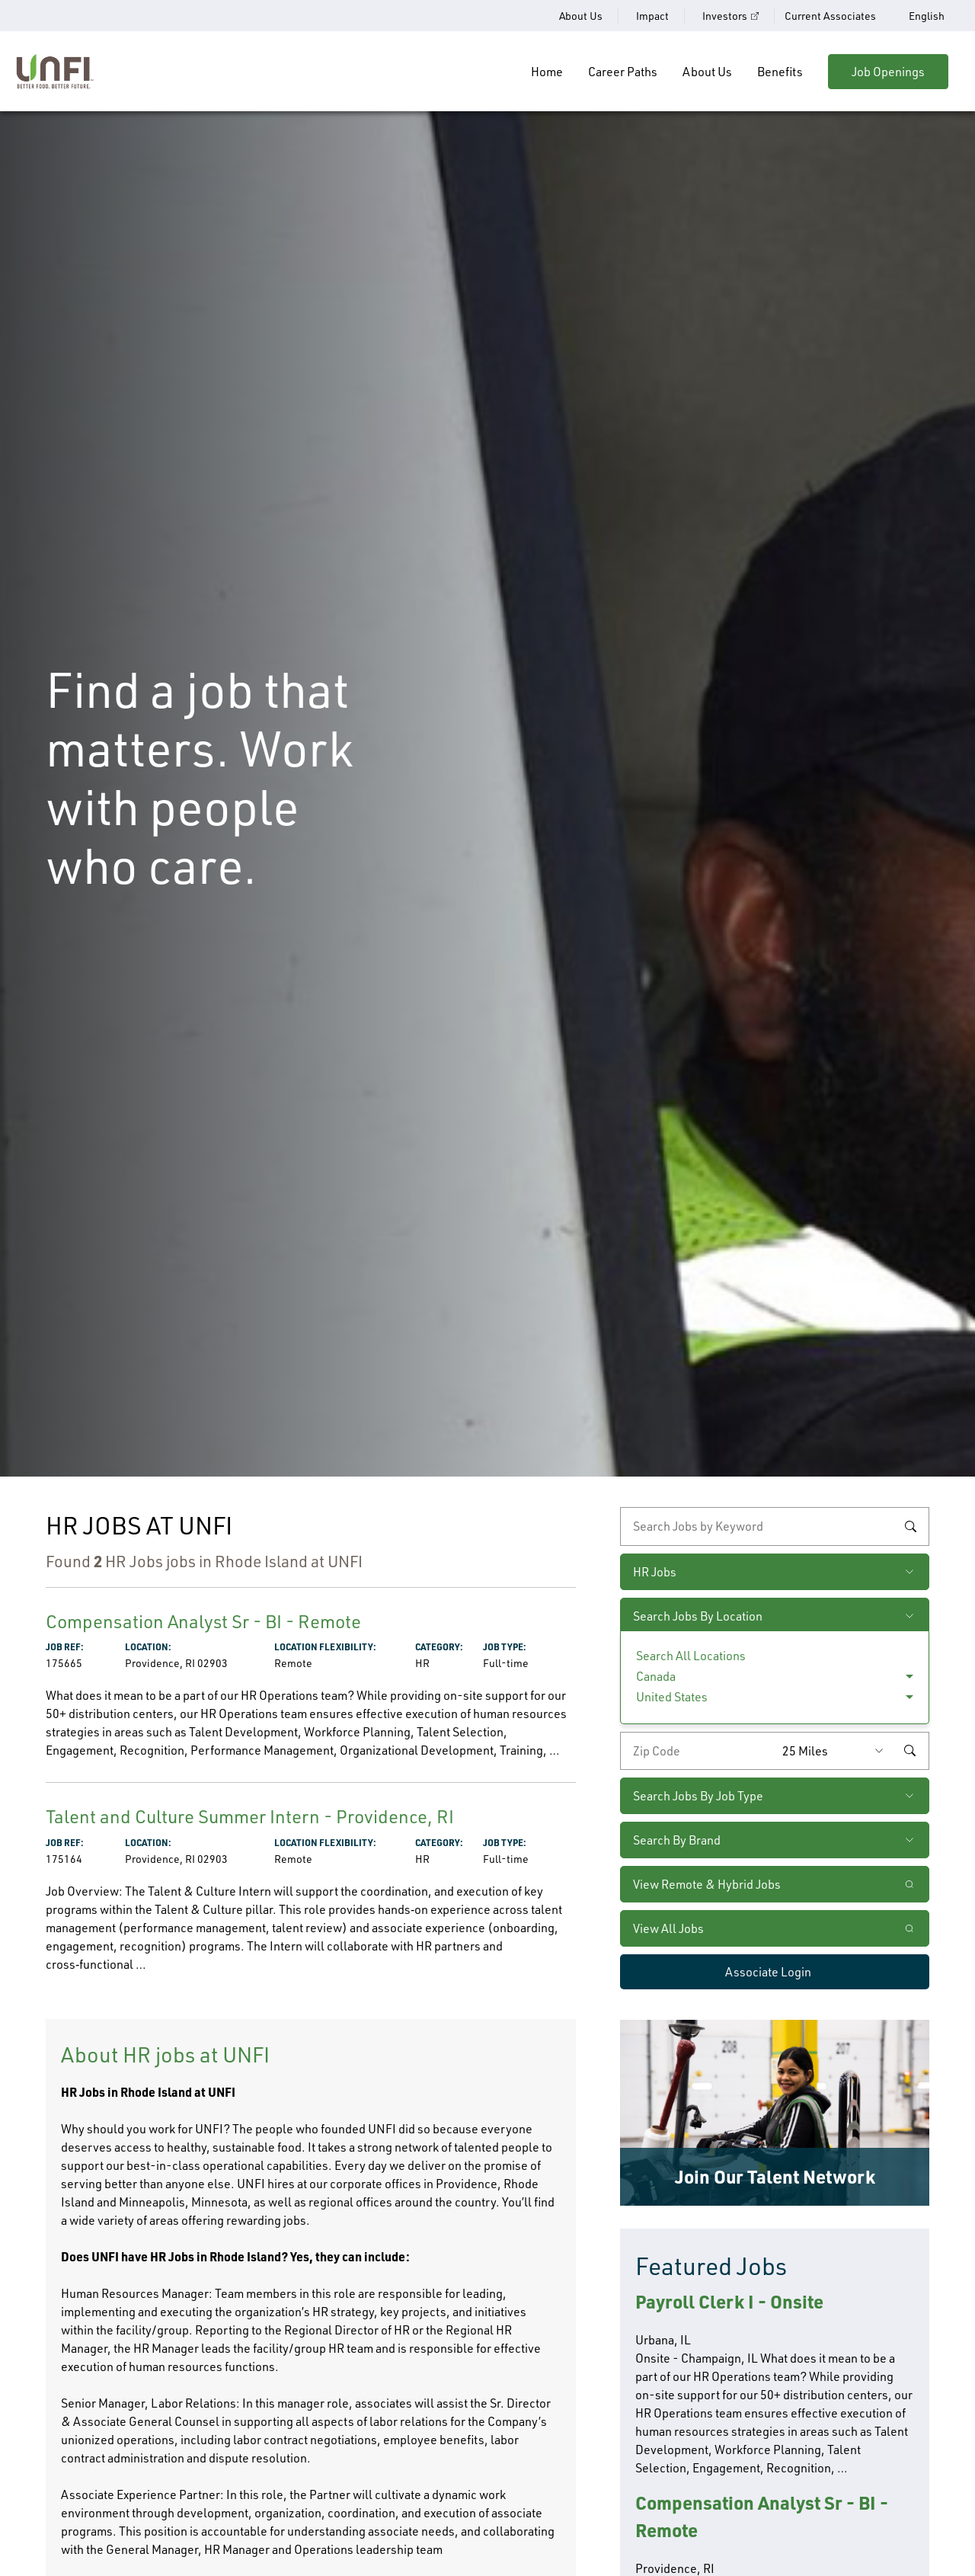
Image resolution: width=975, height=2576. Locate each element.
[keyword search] (774, 1526)
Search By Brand (677, 1840)
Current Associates (830, 15)
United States (672, 1696)
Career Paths (622, 71)
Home (547, 71)
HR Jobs (654, 1571)
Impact (652, 15)
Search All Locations (691, 1655)
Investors (724, 15)
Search (910, 1526)
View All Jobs (668, 1928)
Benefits (780, 71)
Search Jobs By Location (697, 1616)
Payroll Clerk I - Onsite (729, 2301)
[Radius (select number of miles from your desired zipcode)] (836, 1751)
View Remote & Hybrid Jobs (707, 1884)
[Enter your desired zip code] (698, 1751)
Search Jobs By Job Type (698, 1795)
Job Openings (888, 71)
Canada (656, 1676)
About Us (581, 15)
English (927, 16)
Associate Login (768, 1971)
